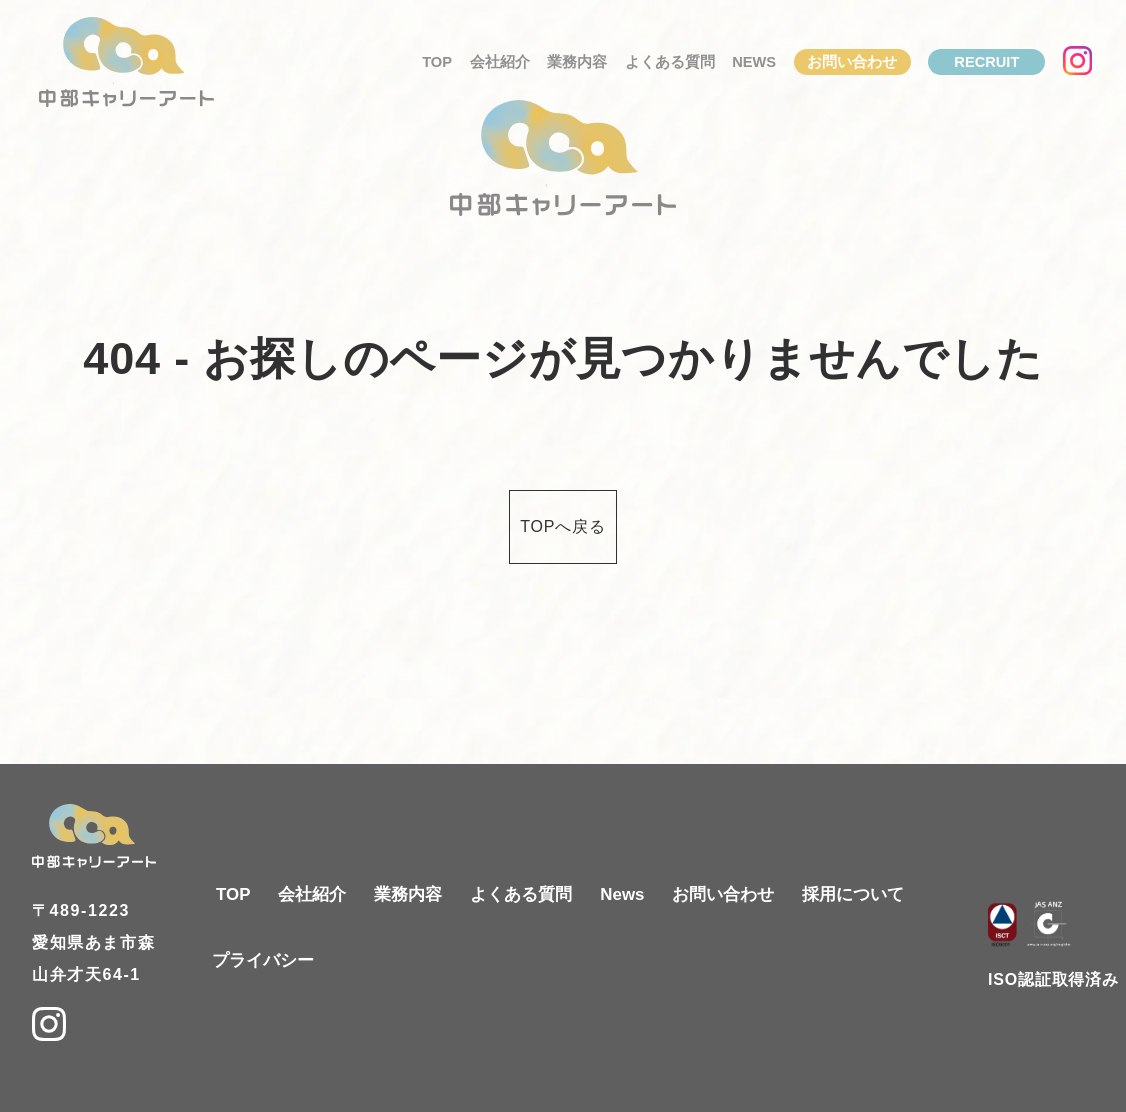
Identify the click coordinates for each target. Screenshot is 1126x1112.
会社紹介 (500, 62)
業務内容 (577, 62)
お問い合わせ (852, 62)
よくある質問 (670, 62)
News (754, 62)
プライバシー (263, 960)
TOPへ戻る (562, 526)
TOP (437, 62)
